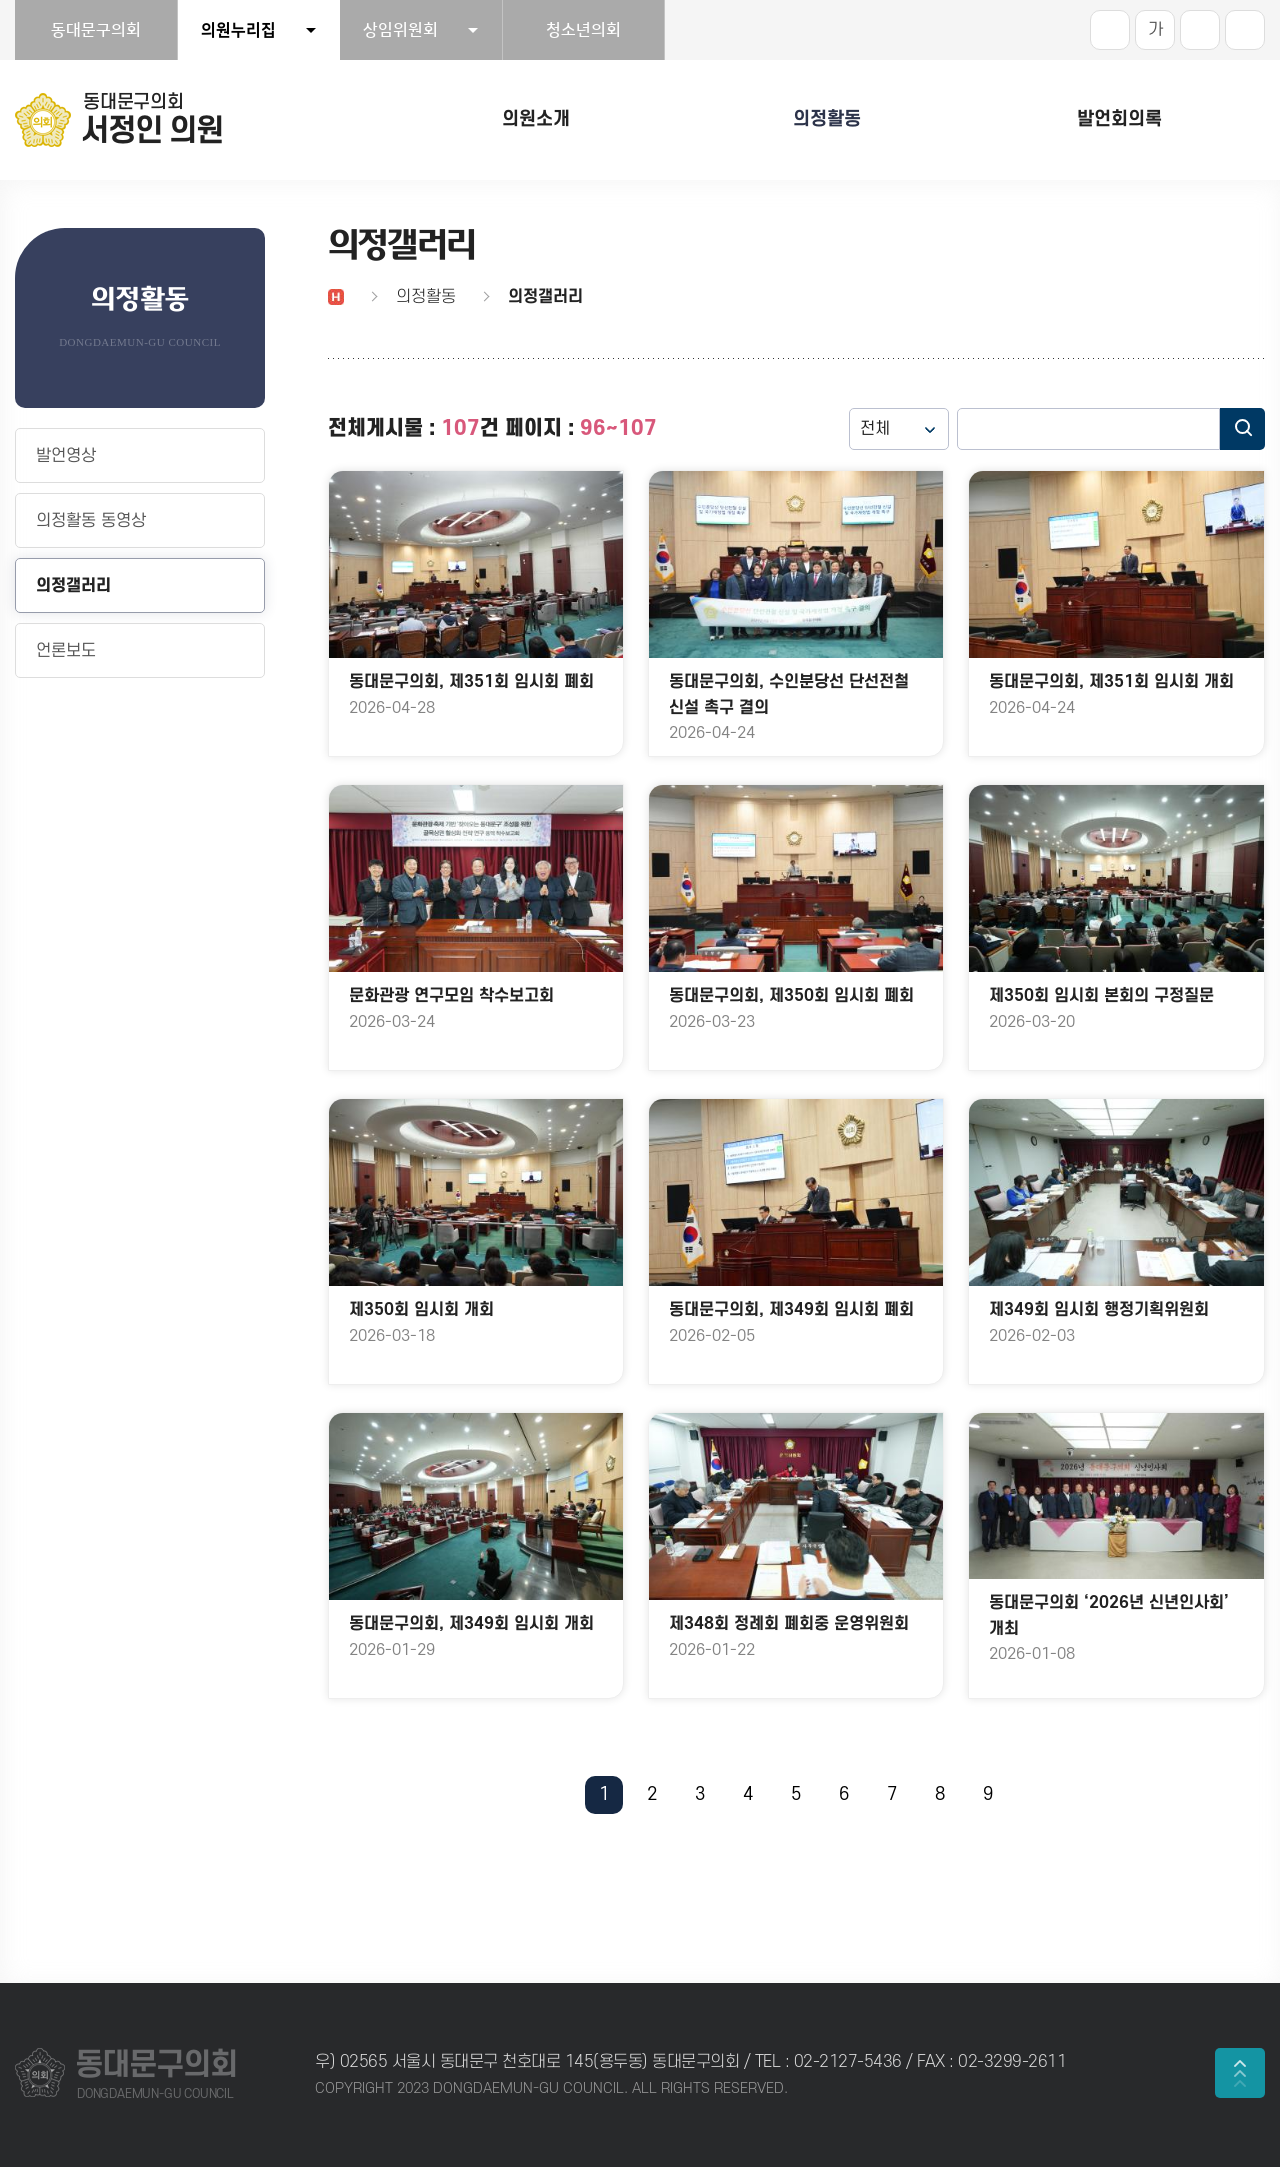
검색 (1242, 429)
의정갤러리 (73, 586)
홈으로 (336, 297)
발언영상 (66, 456)
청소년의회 (583, 30)
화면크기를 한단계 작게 (1200, 30)
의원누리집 (238, 30)
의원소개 (536, 119)
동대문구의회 (96, 30)
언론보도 (66, 651)
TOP (1240, 2073)
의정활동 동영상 (91, 521)
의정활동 (827, 119)
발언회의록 (1119, 119)
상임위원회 (400, 30)
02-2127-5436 (850, 2062)
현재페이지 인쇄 (1245, 30)
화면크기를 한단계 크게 (1110, 30)
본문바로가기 (0, 0)
